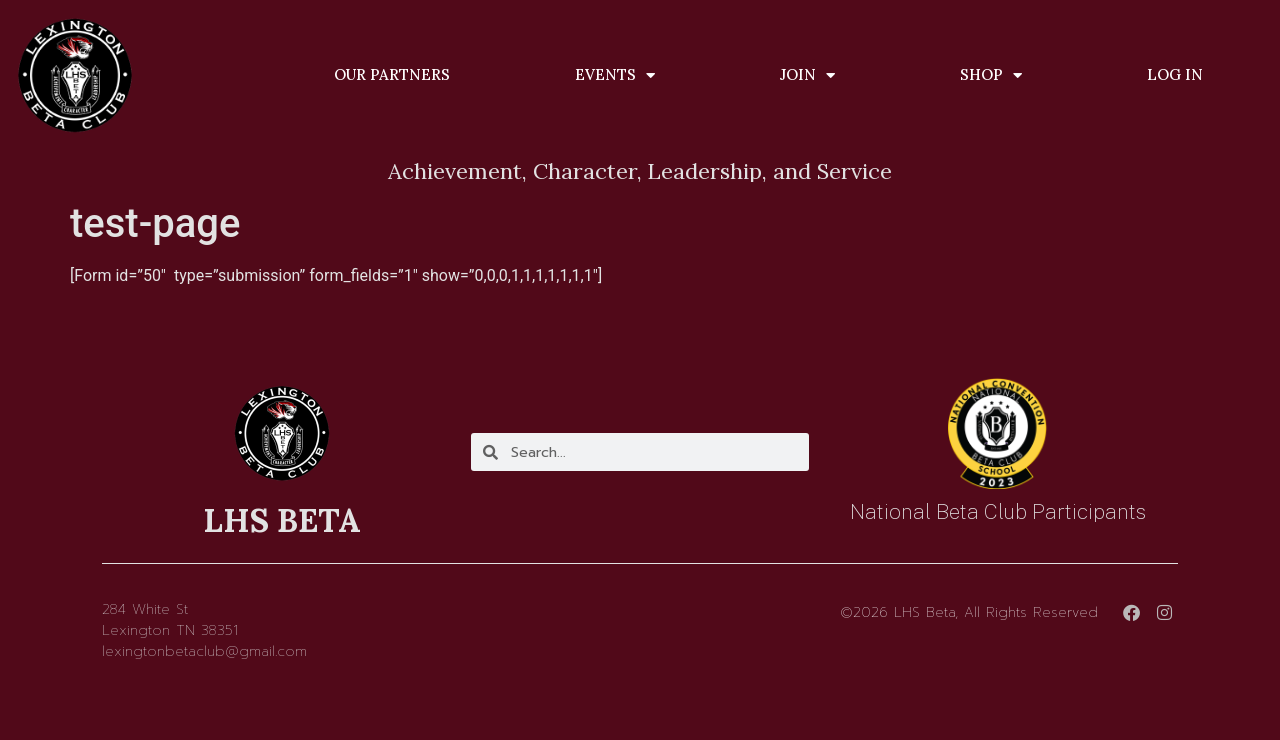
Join (807, 75)
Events (615, 75)
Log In (1175, 74)
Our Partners (392, 74)
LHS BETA (282, 520)
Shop (991, 75)
